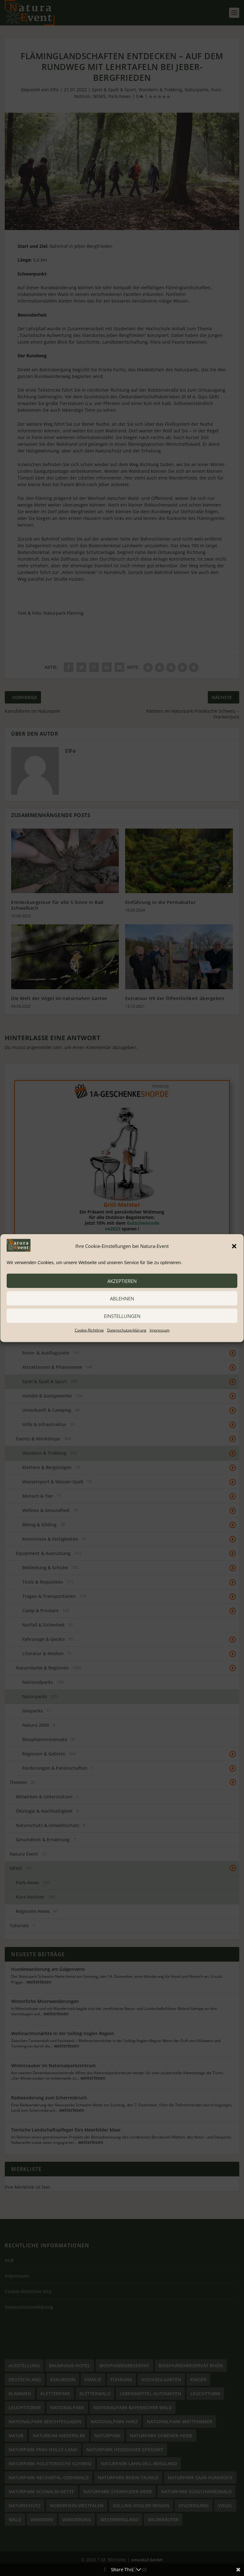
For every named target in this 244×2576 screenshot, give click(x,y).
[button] (234, 1246)
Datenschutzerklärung (126, 1330)
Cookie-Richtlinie (89, 1330)
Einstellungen (122, 1315)
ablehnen (122, 1298)
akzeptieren (122, 1281)
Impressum (160, 1330)
